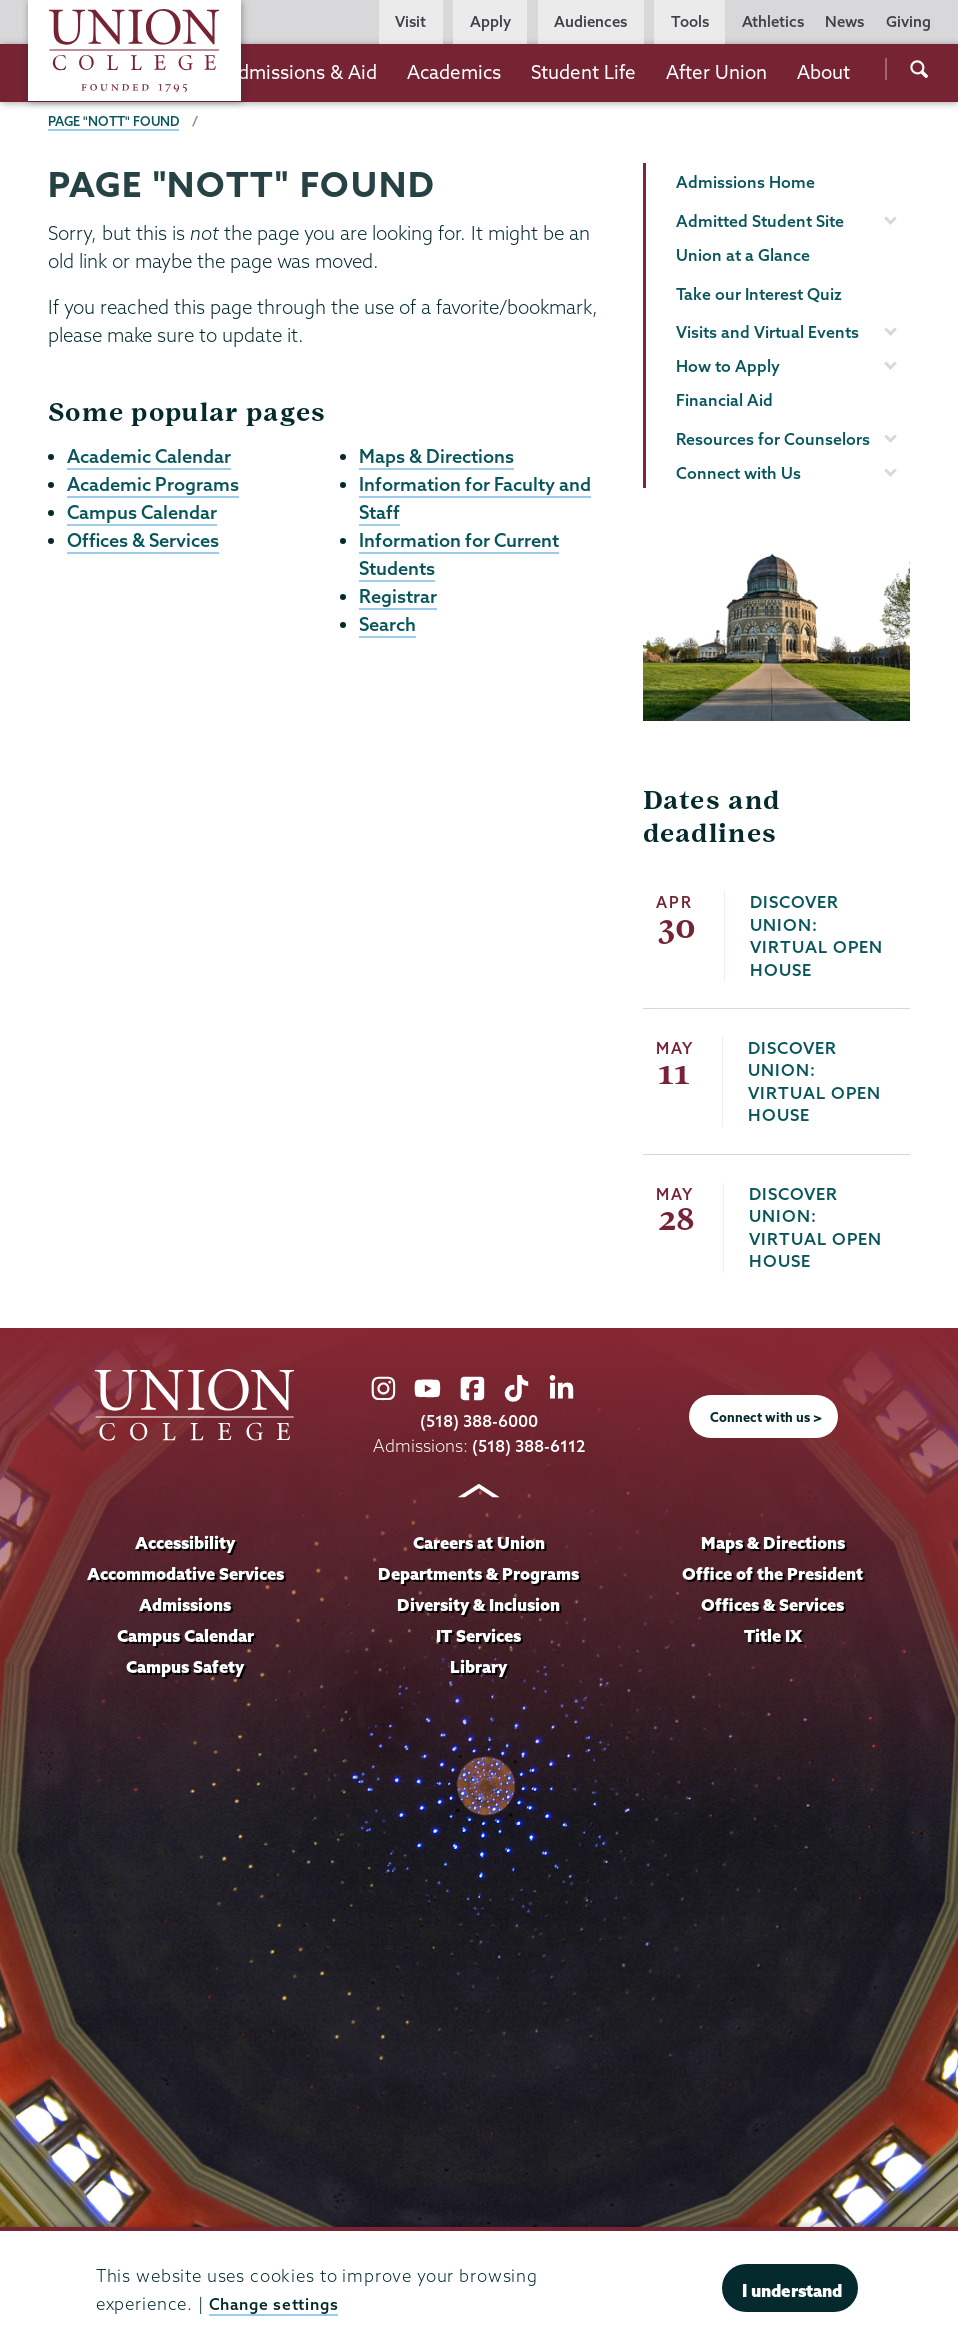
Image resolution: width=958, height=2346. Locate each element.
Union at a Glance (743, 255)
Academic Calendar (152, 456)
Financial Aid (724, 400)
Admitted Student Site (760, 221)
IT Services (478, 1635)
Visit (410, 21)
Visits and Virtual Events (767, 332)
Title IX (772, 1635)
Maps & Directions (437, 456)
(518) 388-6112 (528, 1445)
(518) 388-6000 (479, 1421)
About (823, 72)
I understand (792, 2290)
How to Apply (728, 366)
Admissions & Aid (301, 72)
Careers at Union (479, 1543)
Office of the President (773, 1573)
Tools (690, 21)
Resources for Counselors (773, 439)
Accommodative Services (185, 1573)
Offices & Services (146, 538)
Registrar (398, 593)
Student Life (583, 72)
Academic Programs (155, 483)
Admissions (185, 1604)
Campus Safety (185, 1666)
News (844, 21)
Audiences (590, 21)
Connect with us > (766, 1417)
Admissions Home (745, 182)
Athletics (773, 21)
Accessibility (185, 1543)
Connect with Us (738, 473)
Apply (490, 21)
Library (479, 1666)
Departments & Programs (478, 1573)
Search (389, 621)
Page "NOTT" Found (115, 121)
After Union (716, 72)
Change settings (278, 2303)
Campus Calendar (143, 511)
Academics (454, 72)
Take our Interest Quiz (759, 294)
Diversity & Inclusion (479, 1604)
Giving (908, 21)
